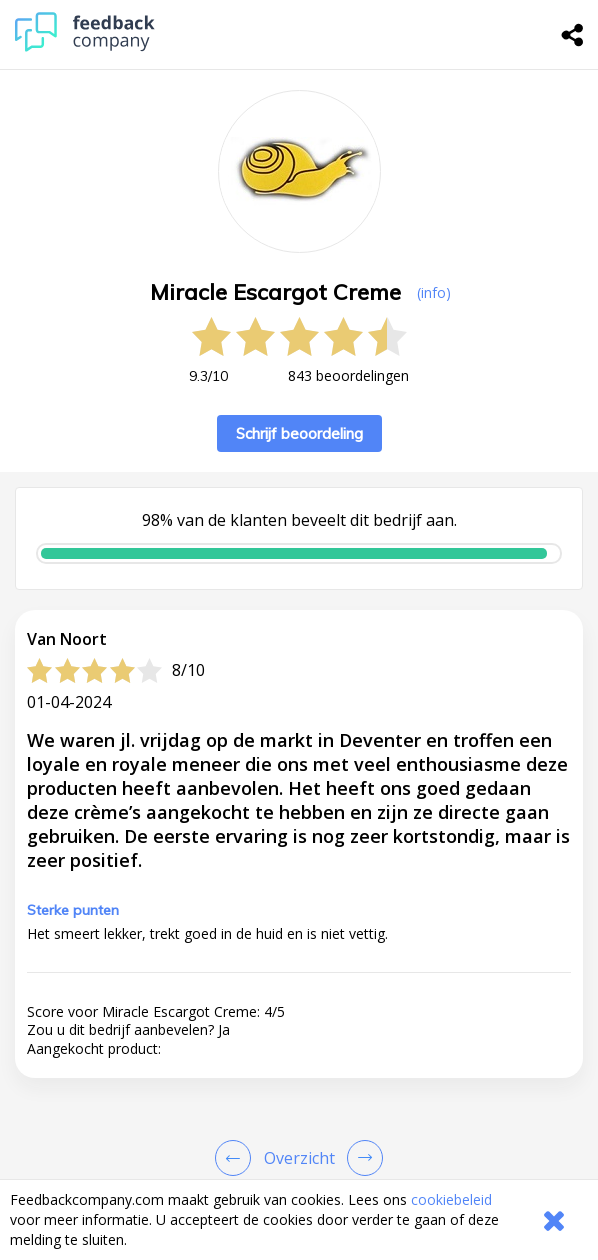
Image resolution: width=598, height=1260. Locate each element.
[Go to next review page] (361, 1158)
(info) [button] (434, 292)
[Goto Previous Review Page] (237, 1158)
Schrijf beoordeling (299, 433)
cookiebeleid (451, 1199)
